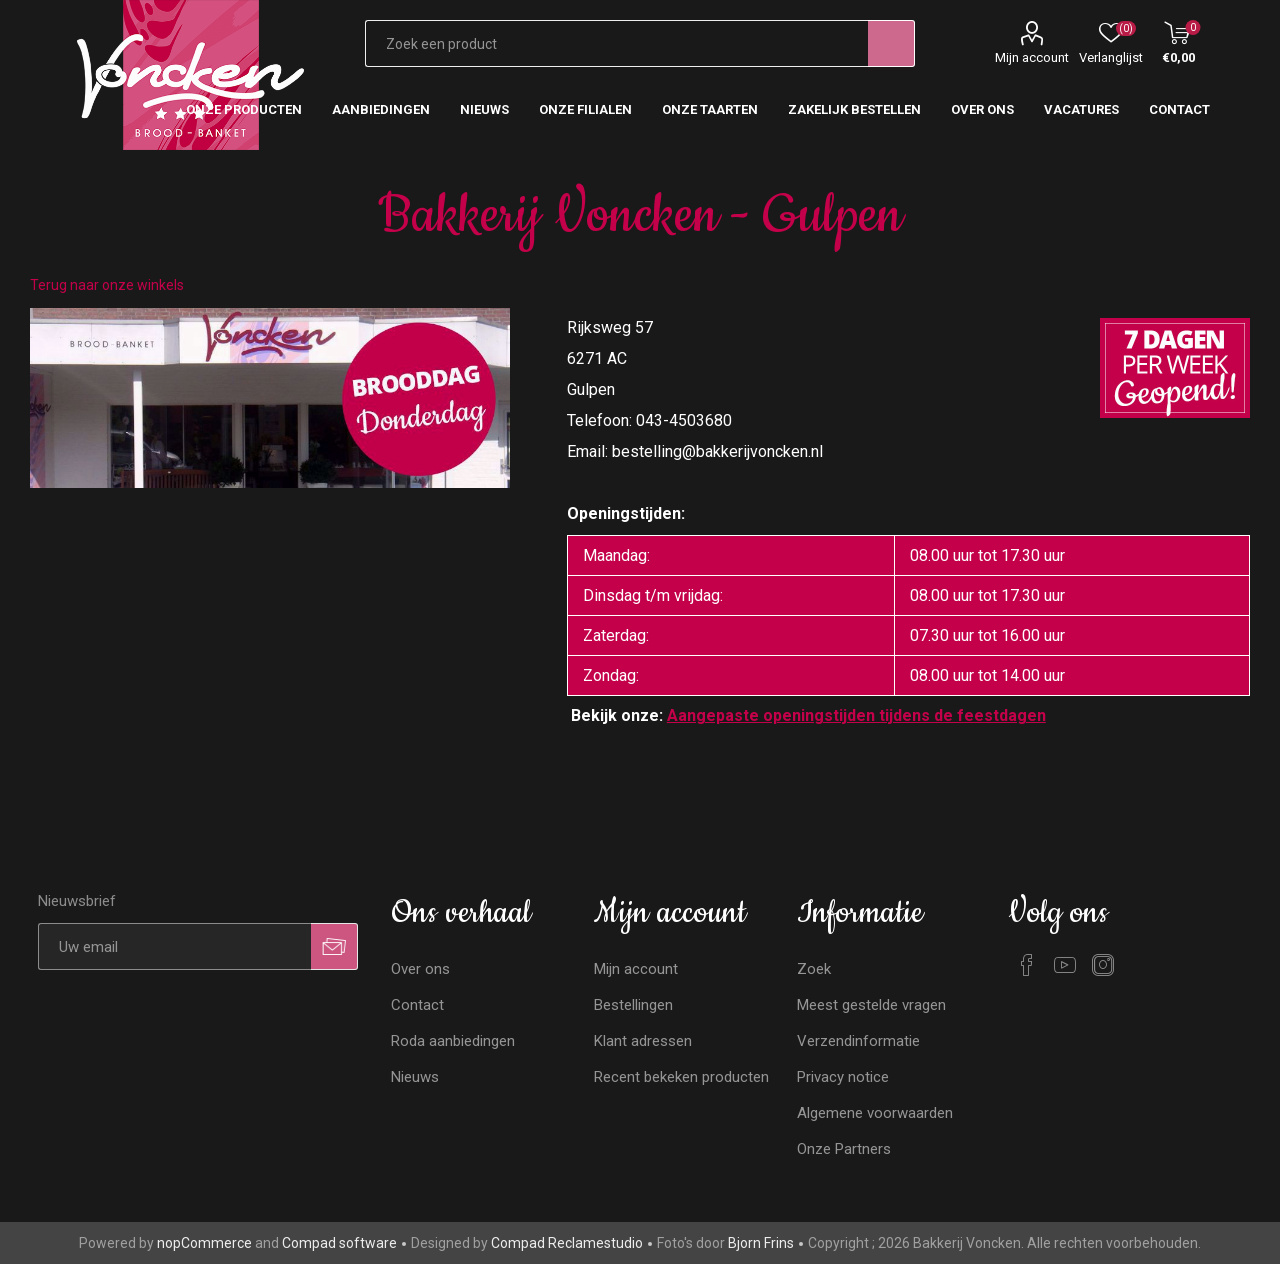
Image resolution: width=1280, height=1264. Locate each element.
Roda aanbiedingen (453, 1041)
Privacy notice (843, 1077)
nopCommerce (204, 1243)
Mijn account (1032, 57)
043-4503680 (684, 420)
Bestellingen (633, 1005)
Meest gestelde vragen (871, 1005)
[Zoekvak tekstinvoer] (616, 43)
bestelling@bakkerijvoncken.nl (717, 451)
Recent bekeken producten (681, 1077)
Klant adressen (643, 1041)
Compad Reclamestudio (567, 1243)
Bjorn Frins (761, 1243)
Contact (417, 1005)
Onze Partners (844, 1149)
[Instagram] (1103, 965)
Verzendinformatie (858, 1041)
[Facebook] (1027, 965)
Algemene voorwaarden (875, 1113)
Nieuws (415, 1077)
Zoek (814, 969)
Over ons (420, 969)
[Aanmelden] (174, 946)
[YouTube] (1065, 965)
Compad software (339, 1243)
